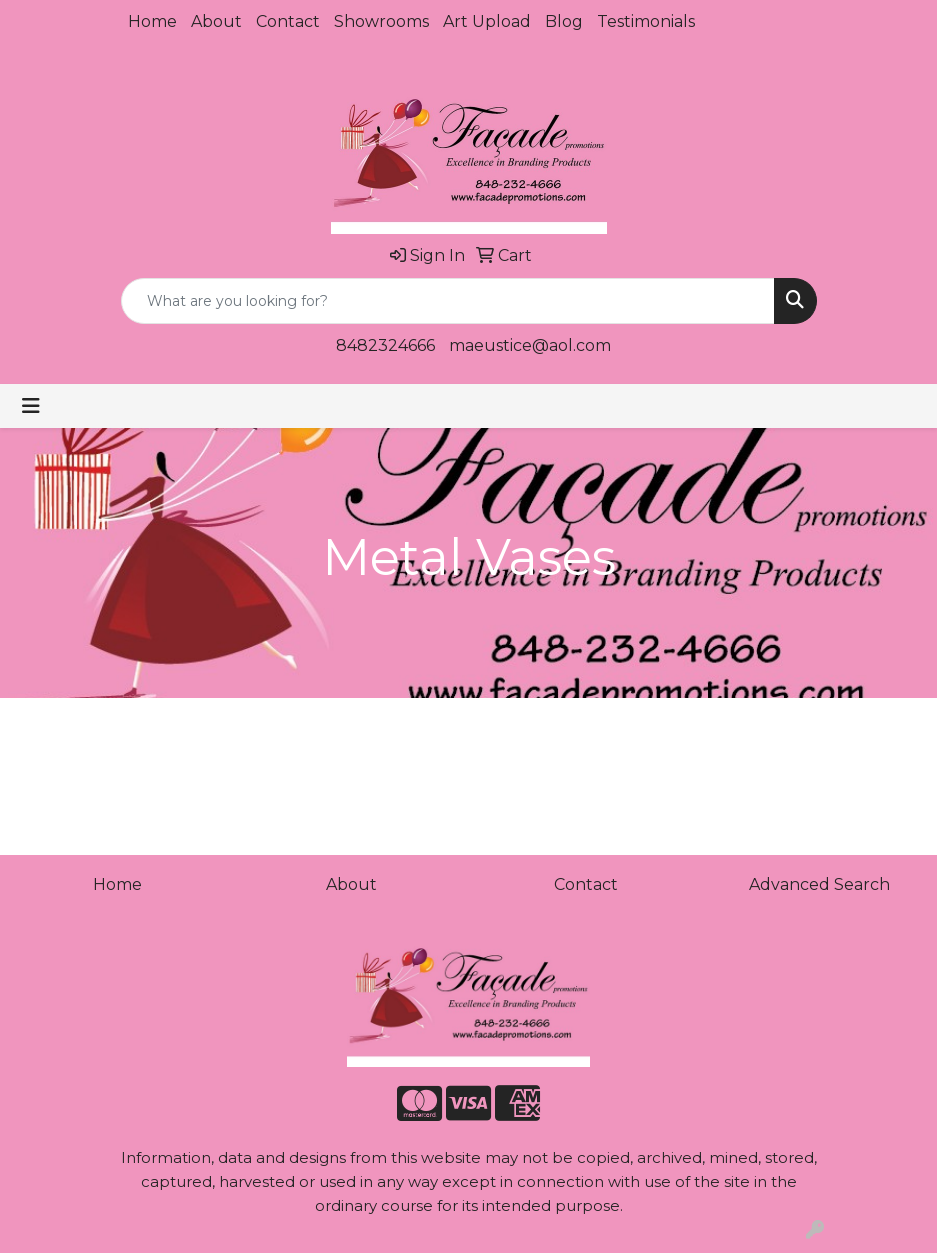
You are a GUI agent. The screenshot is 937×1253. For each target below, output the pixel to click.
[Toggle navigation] (31, 406)
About (216, 21)
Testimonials (646, 21)
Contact (288, 21)
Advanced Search (819, 884)
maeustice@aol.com (530, 345)
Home (152, 21)
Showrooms (381, 21)
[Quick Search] (448, 301)
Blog (564, 21)
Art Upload (487, 21)
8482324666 (385, 345)
